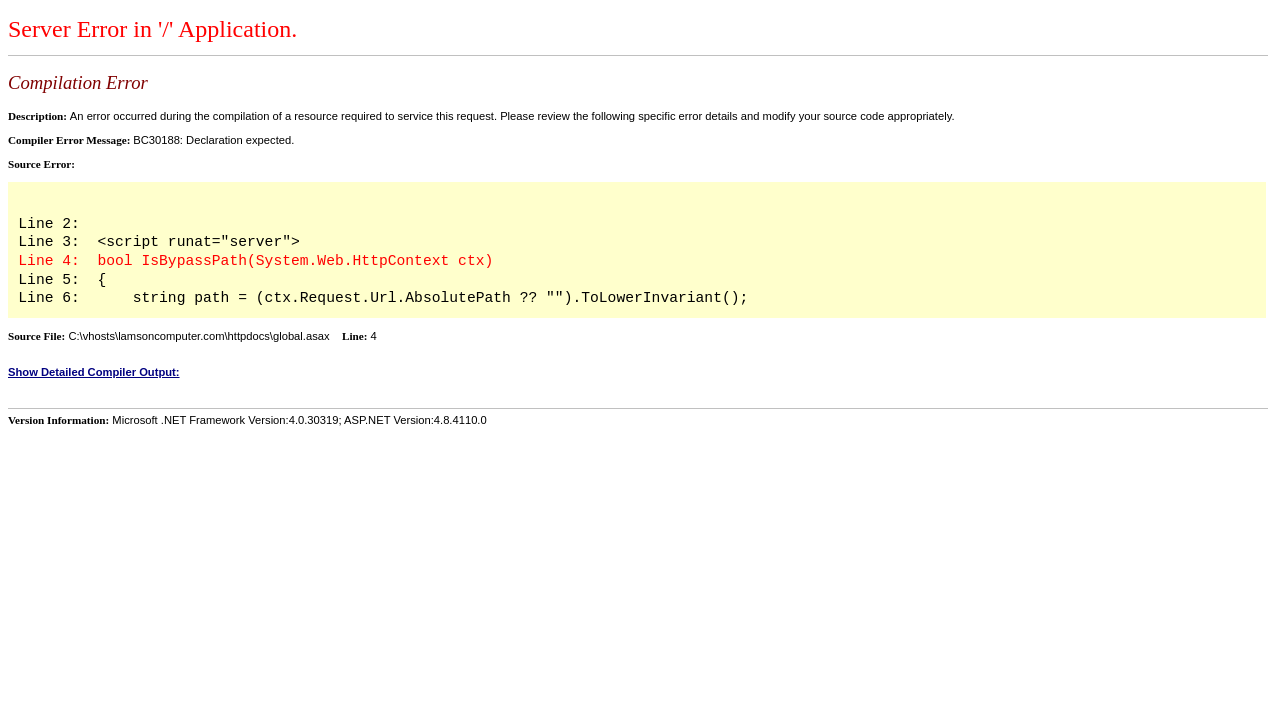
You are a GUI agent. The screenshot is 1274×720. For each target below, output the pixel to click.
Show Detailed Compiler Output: (94, 372)
